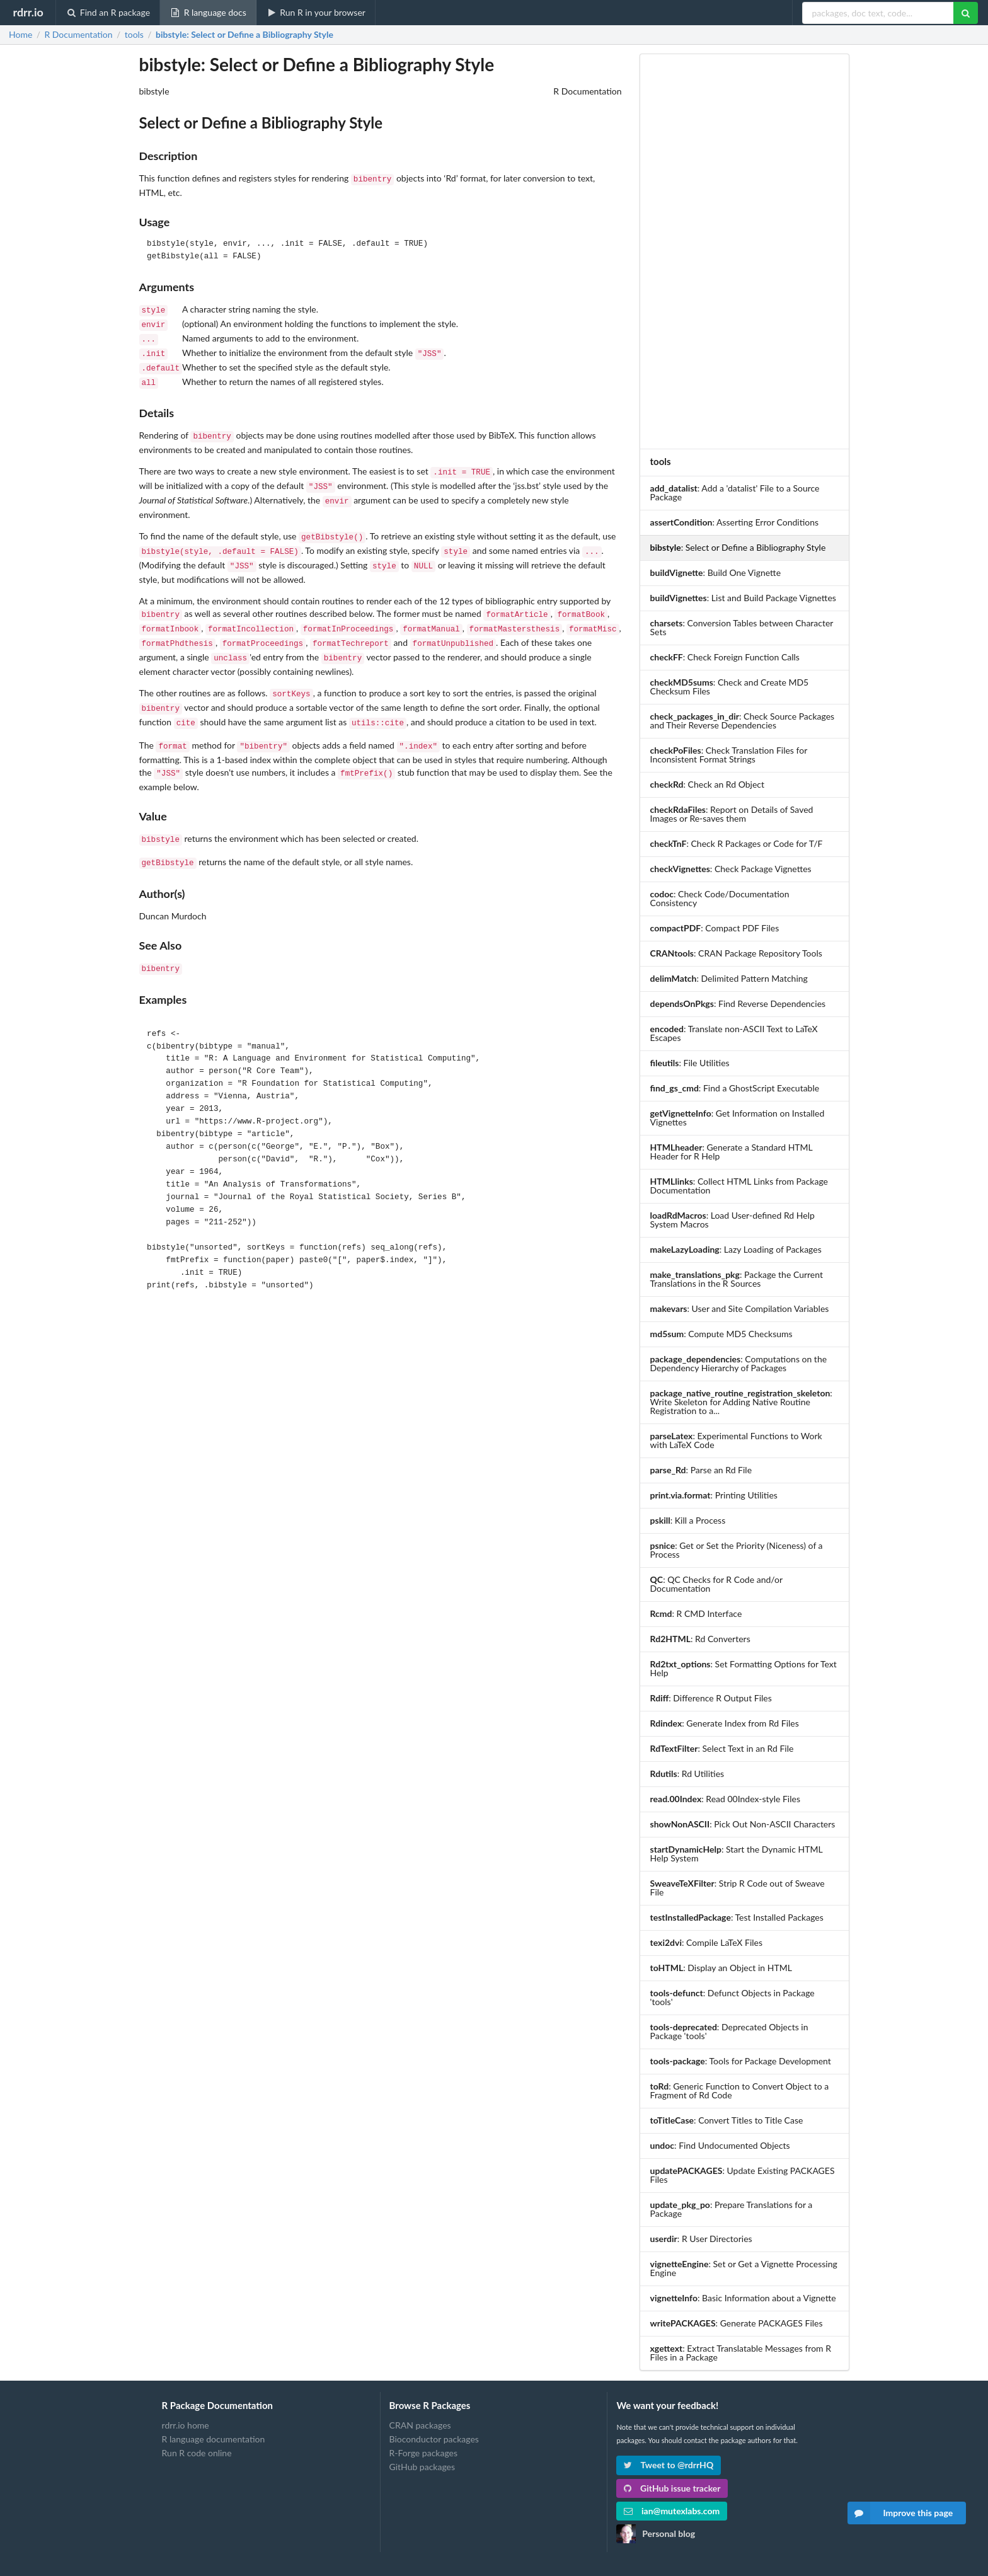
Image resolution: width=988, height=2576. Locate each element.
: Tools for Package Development (740, 2061)
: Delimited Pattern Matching (729, 978)
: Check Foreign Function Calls (725, 657)
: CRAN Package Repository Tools (736, 953)
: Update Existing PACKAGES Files (742, 2175)
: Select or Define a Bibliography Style (244, 34)
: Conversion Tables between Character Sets (742, 627)
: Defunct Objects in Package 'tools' (732, 1997)
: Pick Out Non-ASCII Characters (743, 1824)
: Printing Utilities (714, 1495)
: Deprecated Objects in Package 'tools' (729, 2031)
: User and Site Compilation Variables (739, 1308)
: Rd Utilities (687, 1773)
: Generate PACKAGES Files (736, 2323)
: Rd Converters (700, 1638)
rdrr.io (28, 12)
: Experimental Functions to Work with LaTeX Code (736, 1440)
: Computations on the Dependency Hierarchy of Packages (738, 1363)
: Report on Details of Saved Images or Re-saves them (731, 814)
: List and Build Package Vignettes (743, 597)
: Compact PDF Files (714, 928)
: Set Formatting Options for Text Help (743, 1668)
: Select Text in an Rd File (722, 1748)
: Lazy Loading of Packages (736, 1249)
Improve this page (900, 2513)
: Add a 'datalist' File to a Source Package (735, 492)
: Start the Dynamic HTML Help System (736, 1853)
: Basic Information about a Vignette (743, 2297)
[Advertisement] (744, 251)
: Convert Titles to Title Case (726, 2120)
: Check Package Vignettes (731, 868)
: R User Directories (701, 2238)
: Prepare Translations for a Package (731, 2209)
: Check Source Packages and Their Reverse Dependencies (742, 720)
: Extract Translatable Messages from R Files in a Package (740, 2352)
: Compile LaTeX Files (706, 1942)
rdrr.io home (185, 2425)
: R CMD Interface (696, 1613)
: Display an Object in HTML (721, 1967)
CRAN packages (420, 2425)
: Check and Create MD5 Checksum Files (729, 686)
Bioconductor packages (434, 2439)
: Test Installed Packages (737, 1917)
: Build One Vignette (715, 572)
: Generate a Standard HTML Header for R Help (731, 1151)
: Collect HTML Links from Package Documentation (739, 1185)
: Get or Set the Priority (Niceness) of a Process (736, 1550)
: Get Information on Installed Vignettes (737, 1117)
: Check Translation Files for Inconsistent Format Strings (728, 754)
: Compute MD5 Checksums (721, 1333)
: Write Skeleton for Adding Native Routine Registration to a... (741, 1402)
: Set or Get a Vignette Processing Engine (743, 2268)
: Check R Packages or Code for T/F (736, 843)
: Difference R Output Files (711, 1698)
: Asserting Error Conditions (734, 522)
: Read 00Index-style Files (725, 1798)
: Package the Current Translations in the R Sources (736, 1279)
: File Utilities (690, 1062)
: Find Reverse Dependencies (738, 1003)
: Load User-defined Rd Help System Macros (732, 1219)
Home (20, 34)
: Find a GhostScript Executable (735, 1088)
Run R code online (197, 2452)
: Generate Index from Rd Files (724, 1723)
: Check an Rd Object (707, 784)
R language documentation (213, 2439)
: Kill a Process (688, 1520)
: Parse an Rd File (701, 1469)
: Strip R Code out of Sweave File (737, 1887)
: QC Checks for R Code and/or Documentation (716, 1584)
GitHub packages (422, 2466)
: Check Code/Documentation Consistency (720, 898)
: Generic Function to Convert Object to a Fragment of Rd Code (739, 2090)
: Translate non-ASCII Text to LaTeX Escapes (734, 1033)
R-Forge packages (423, 2452)
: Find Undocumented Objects (720, 2145)
